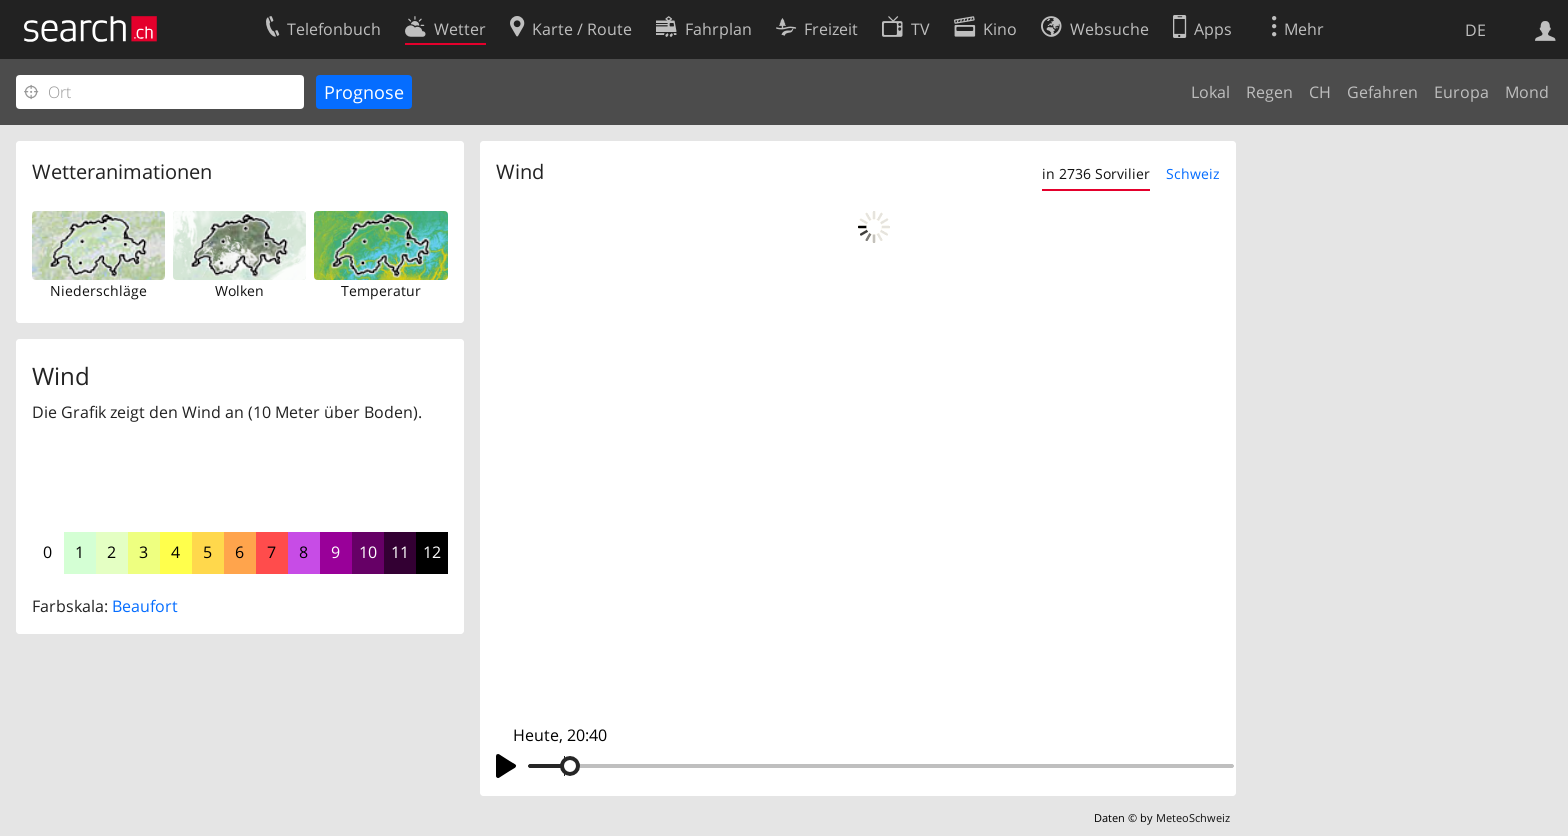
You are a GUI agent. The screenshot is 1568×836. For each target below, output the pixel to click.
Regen (1269, 92)
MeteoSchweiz (1193, 817)
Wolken (239, 290)
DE (1475, 30)
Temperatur (381, 290)
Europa (1461, 92)
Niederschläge (98, 290)
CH (1320, 92)
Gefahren (1382, 92)
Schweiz (1193, 173)
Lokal (1210, 92)
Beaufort (145, 606)
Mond (1527, 92)
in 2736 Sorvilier (1096, 173)
